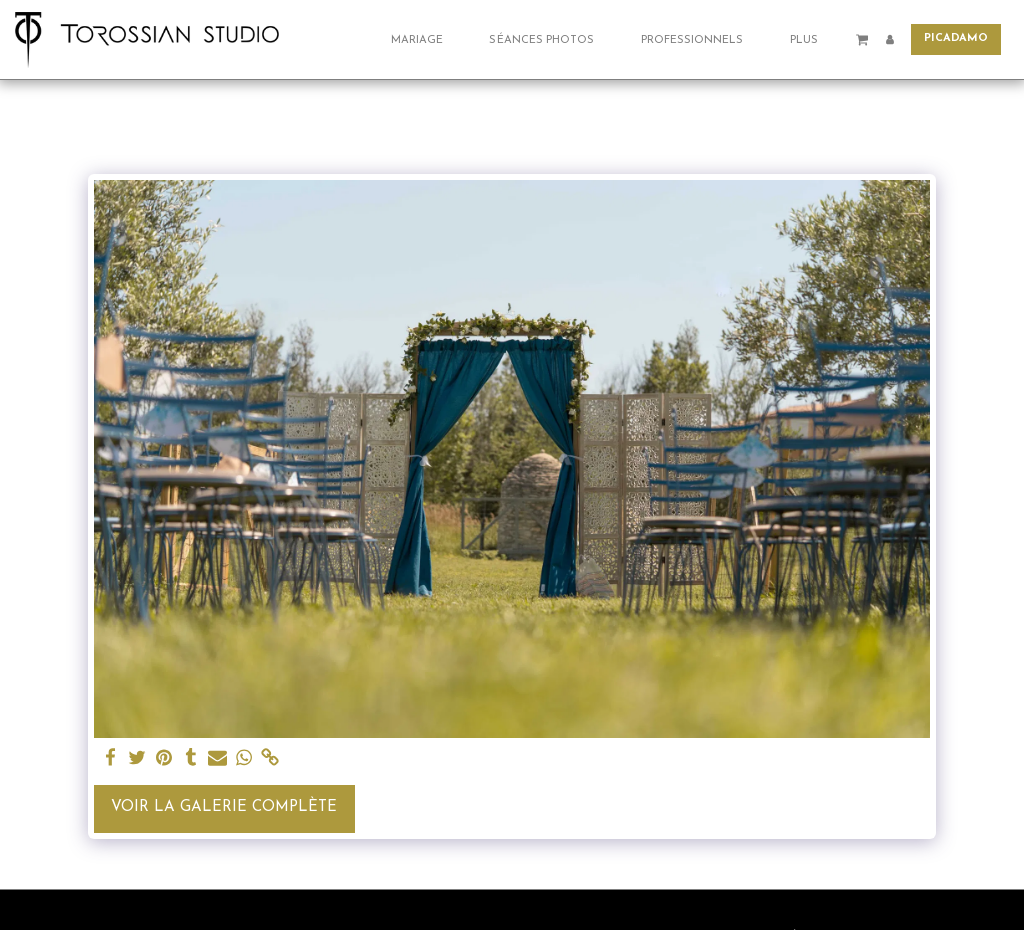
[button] (424, 39)
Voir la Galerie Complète (224, 807)
